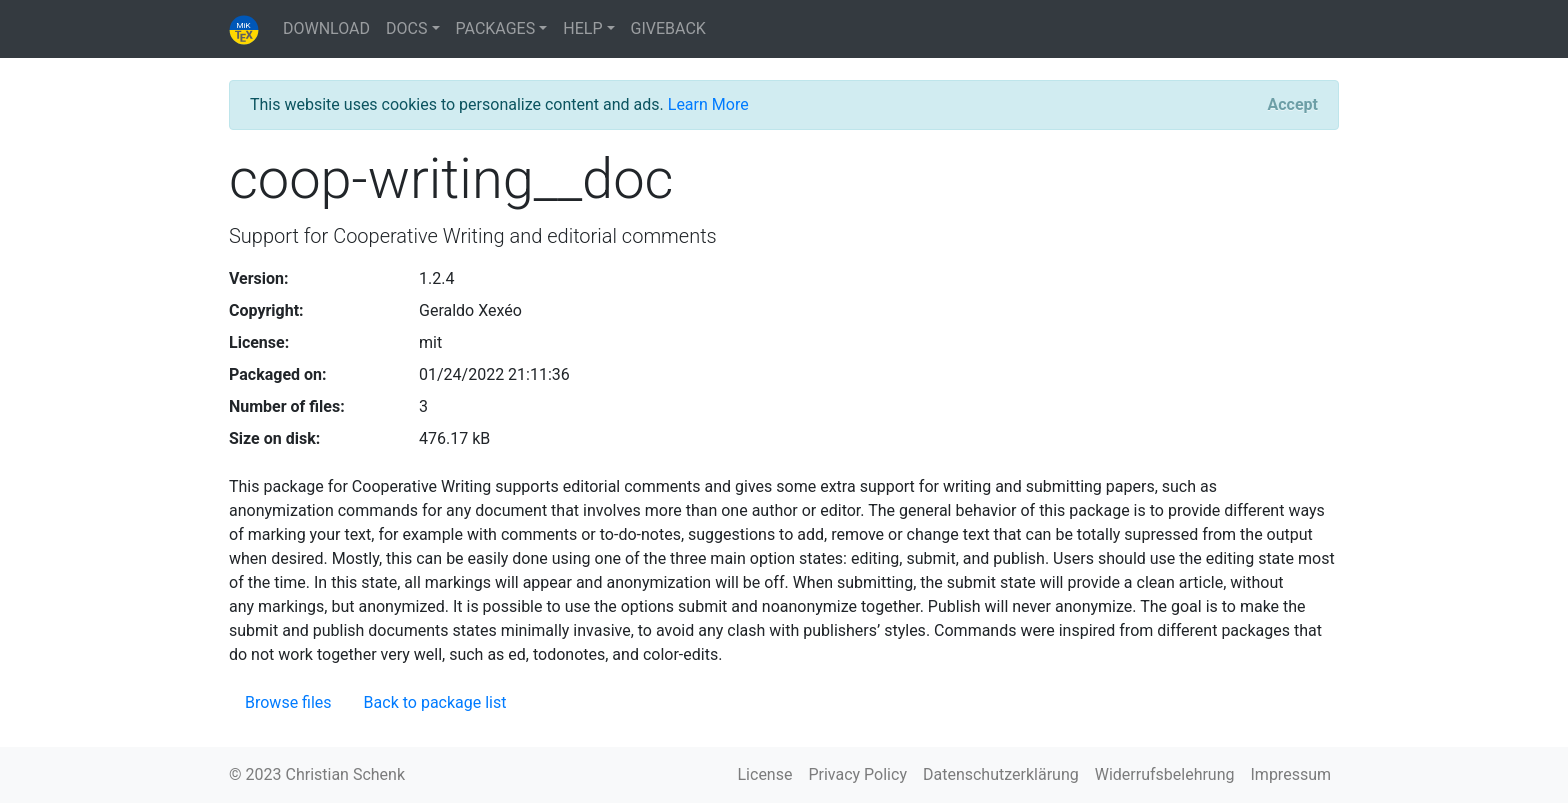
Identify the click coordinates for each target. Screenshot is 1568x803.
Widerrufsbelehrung (1165, 774)
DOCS (406, 28)
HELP (582, 28)
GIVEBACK (668, 28)
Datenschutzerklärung (1001, 774)
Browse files (288, 702)
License (765, 774)
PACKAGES (496, 28)
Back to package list (435, 702)
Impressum (1291, 774)
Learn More (708, 104)
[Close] (1293, 105)
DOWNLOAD (326, 28)
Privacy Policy (857, 774)
